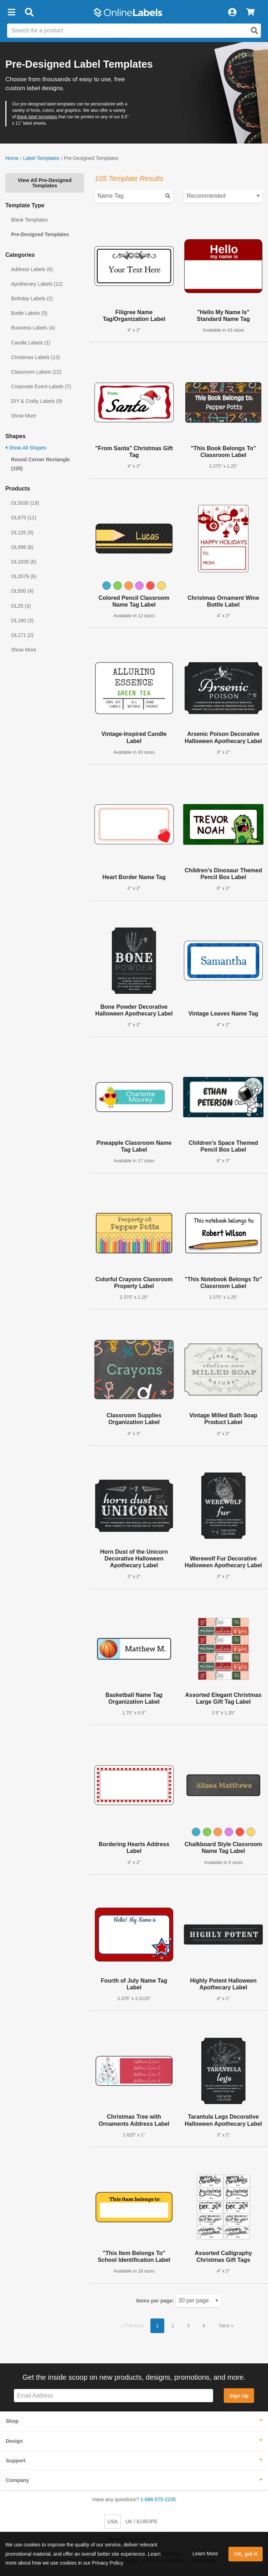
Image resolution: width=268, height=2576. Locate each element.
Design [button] (14, 2441)
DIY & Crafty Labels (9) (36, 401)
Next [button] (225, 2325)
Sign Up (238, 2396)
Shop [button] (12, 2421)
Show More (23, 416)
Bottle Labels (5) (29, 313)
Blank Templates (29, 220)
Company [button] (17, 2480)
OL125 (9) (22, 532)
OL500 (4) (22, 591)
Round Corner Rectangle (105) (40, 464)
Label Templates (41, 158)
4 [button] (203, 2325)
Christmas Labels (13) (35, 357)
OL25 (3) (21, 606)
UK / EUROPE (141, 2521)
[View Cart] (250, 12)
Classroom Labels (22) (36, 372)
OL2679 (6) (23, 576)
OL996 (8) (22, 547)
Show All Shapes (25, 448)
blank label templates (37, 116)
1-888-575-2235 (158, 2499)
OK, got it (245, 2554)
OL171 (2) (22, 635)
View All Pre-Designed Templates (45, 182)
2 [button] (172, 2325)
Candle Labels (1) (31, 343)
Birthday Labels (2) (32, 298)
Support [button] (15, 2460)
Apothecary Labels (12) (37, 284)
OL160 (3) (22, 620)
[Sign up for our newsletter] (113, 2395)
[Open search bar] (29, 12)
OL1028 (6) (23, 562)
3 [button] (188, 2325)
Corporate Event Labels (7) (41, 386)
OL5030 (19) (25, 503)
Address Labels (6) (32, 269)
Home (12, 158)
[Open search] (254, 30)
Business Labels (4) (33, 328)
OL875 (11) (23, 517)
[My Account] (232, 12)
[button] (11, 12)
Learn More (205, 2553)
